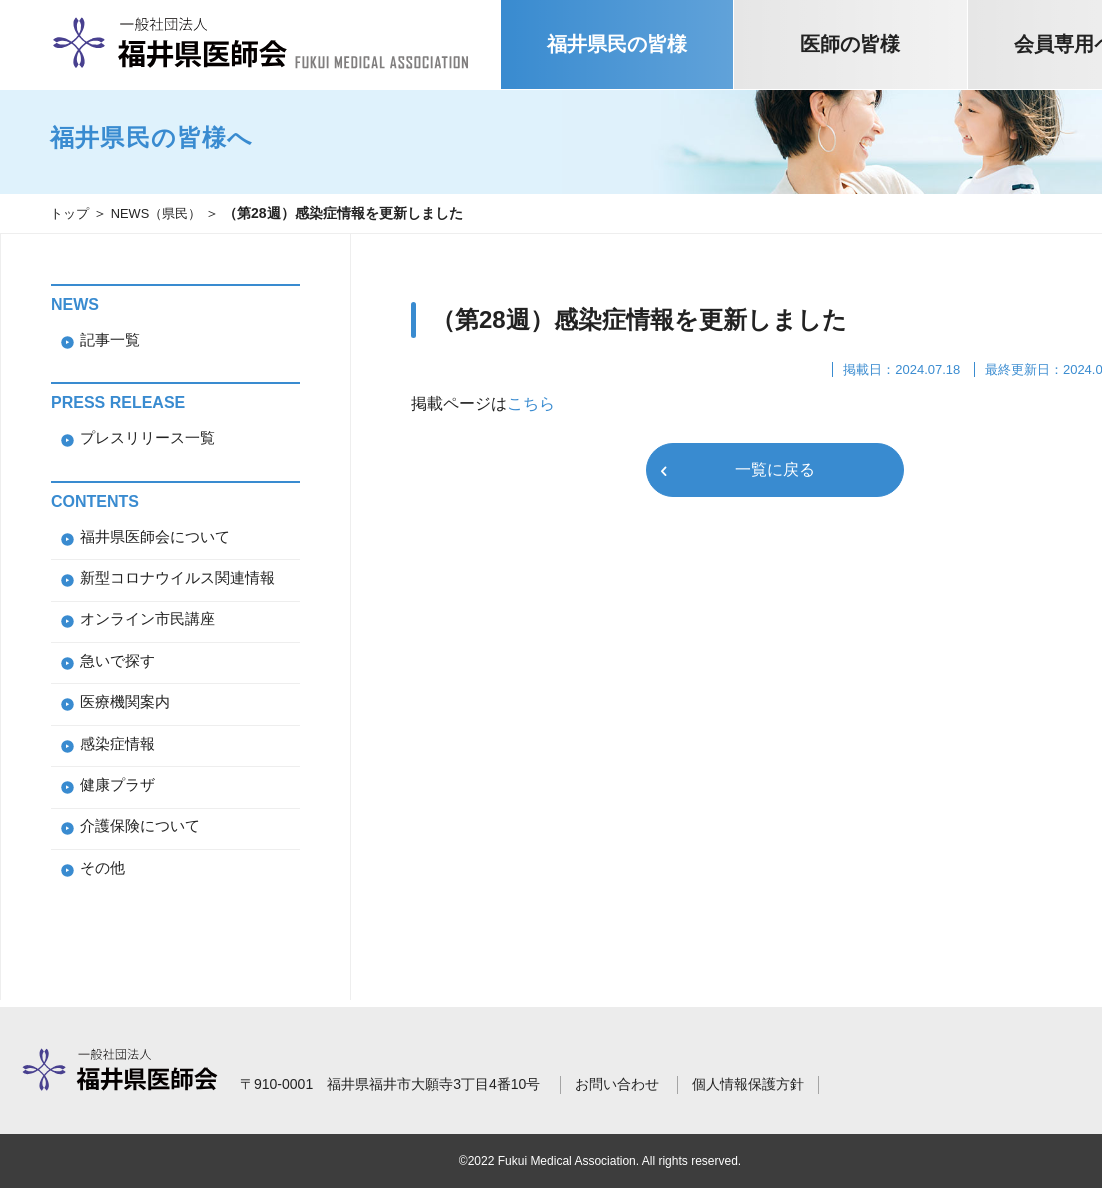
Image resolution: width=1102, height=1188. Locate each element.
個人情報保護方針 (748, 1084)
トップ (71, 213)
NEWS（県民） (163, 213)
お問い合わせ (617, 1084)
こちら (531, 403)
